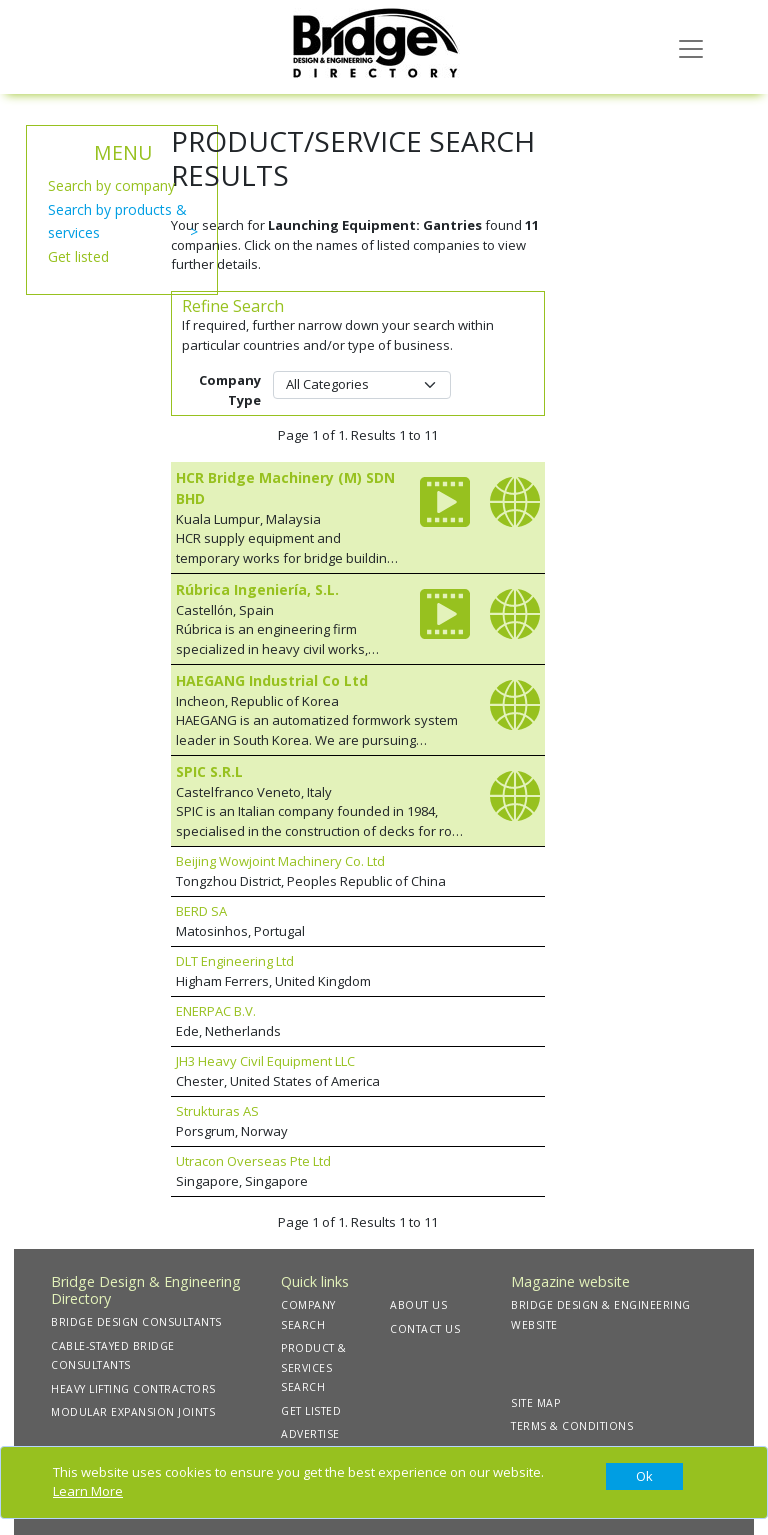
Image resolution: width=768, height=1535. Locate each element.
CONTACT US (425, 1329)
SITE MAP (535, 1403)
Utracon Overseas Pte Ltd (253, 1161)
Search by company (111, 185)
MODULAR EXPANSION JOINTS (133, 1412)
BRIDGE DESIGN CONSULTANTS (136, 1322)
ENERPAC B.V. (216, 1011)
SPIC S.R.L (209, 771)
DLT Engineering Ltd (235, 961)
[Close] (644, 1477)
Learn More (88, 1491)
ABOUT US (418, 1305)
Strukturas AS (217, 1111)
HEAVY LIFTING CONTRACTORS (133, 1389)
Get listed (78, 256)
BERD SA (201, 911)
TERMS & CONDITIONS (572, 1426)
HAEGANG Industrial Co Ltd (272, 680)
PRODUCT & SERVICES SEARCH (314, 1367)
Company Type (230, 390)
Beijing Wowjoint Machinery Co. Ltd (280, 861)
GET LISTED (311, 1411)
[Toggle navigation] (691, 47)
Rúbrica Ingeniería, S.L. (257, 589)
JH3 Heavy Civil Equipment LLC (265, 1061)
